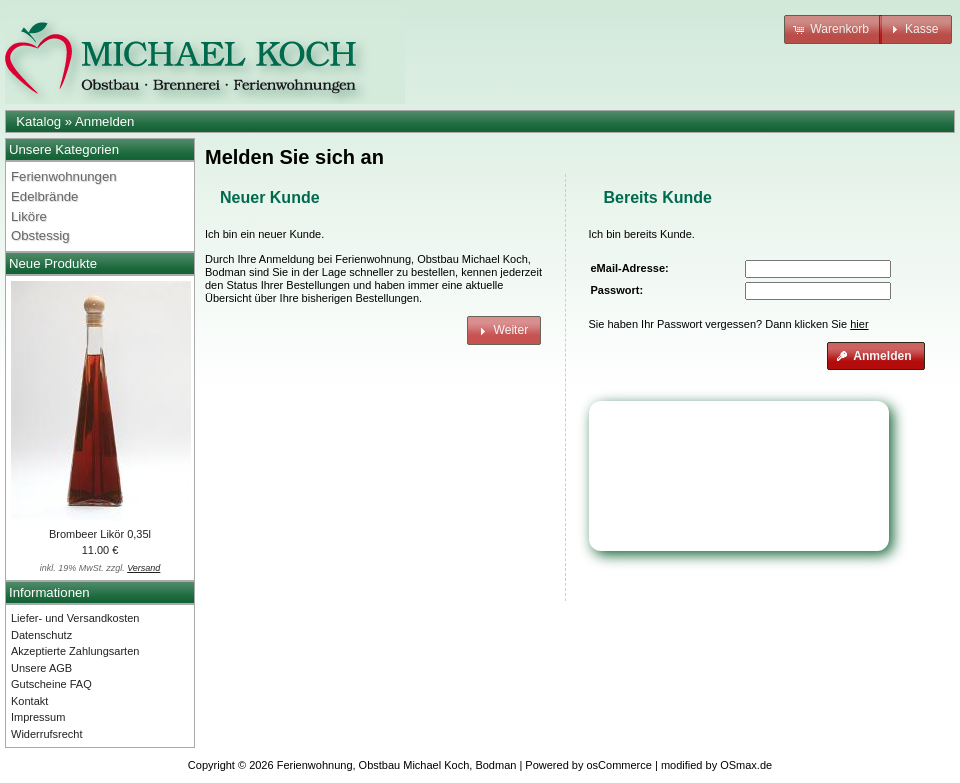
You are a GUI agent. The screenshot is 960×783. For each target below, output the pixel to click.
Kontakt (29, 701)
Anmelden (104, 121)
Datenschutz (41, 635)
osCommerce (619, 765)
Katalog (38, 121)
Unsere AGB (41, 668)
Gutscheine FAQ (51, 684)
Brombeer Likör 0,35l (100, 534)
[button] (833, 29)
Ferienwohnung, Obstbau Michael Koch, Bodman (397, 765)
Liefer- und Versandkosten (75, 618)
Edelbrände (44, 196)
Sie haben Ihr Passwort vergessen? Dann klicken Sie (729, 324)
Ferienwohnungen (64, 176)
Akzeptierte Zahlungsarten (75, 651)
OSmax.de (746, 765)
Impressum (38, 717)
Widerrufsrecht (47, 734)
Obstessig (40, 235)
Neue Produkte (53, 263)
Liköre (29, 216)
